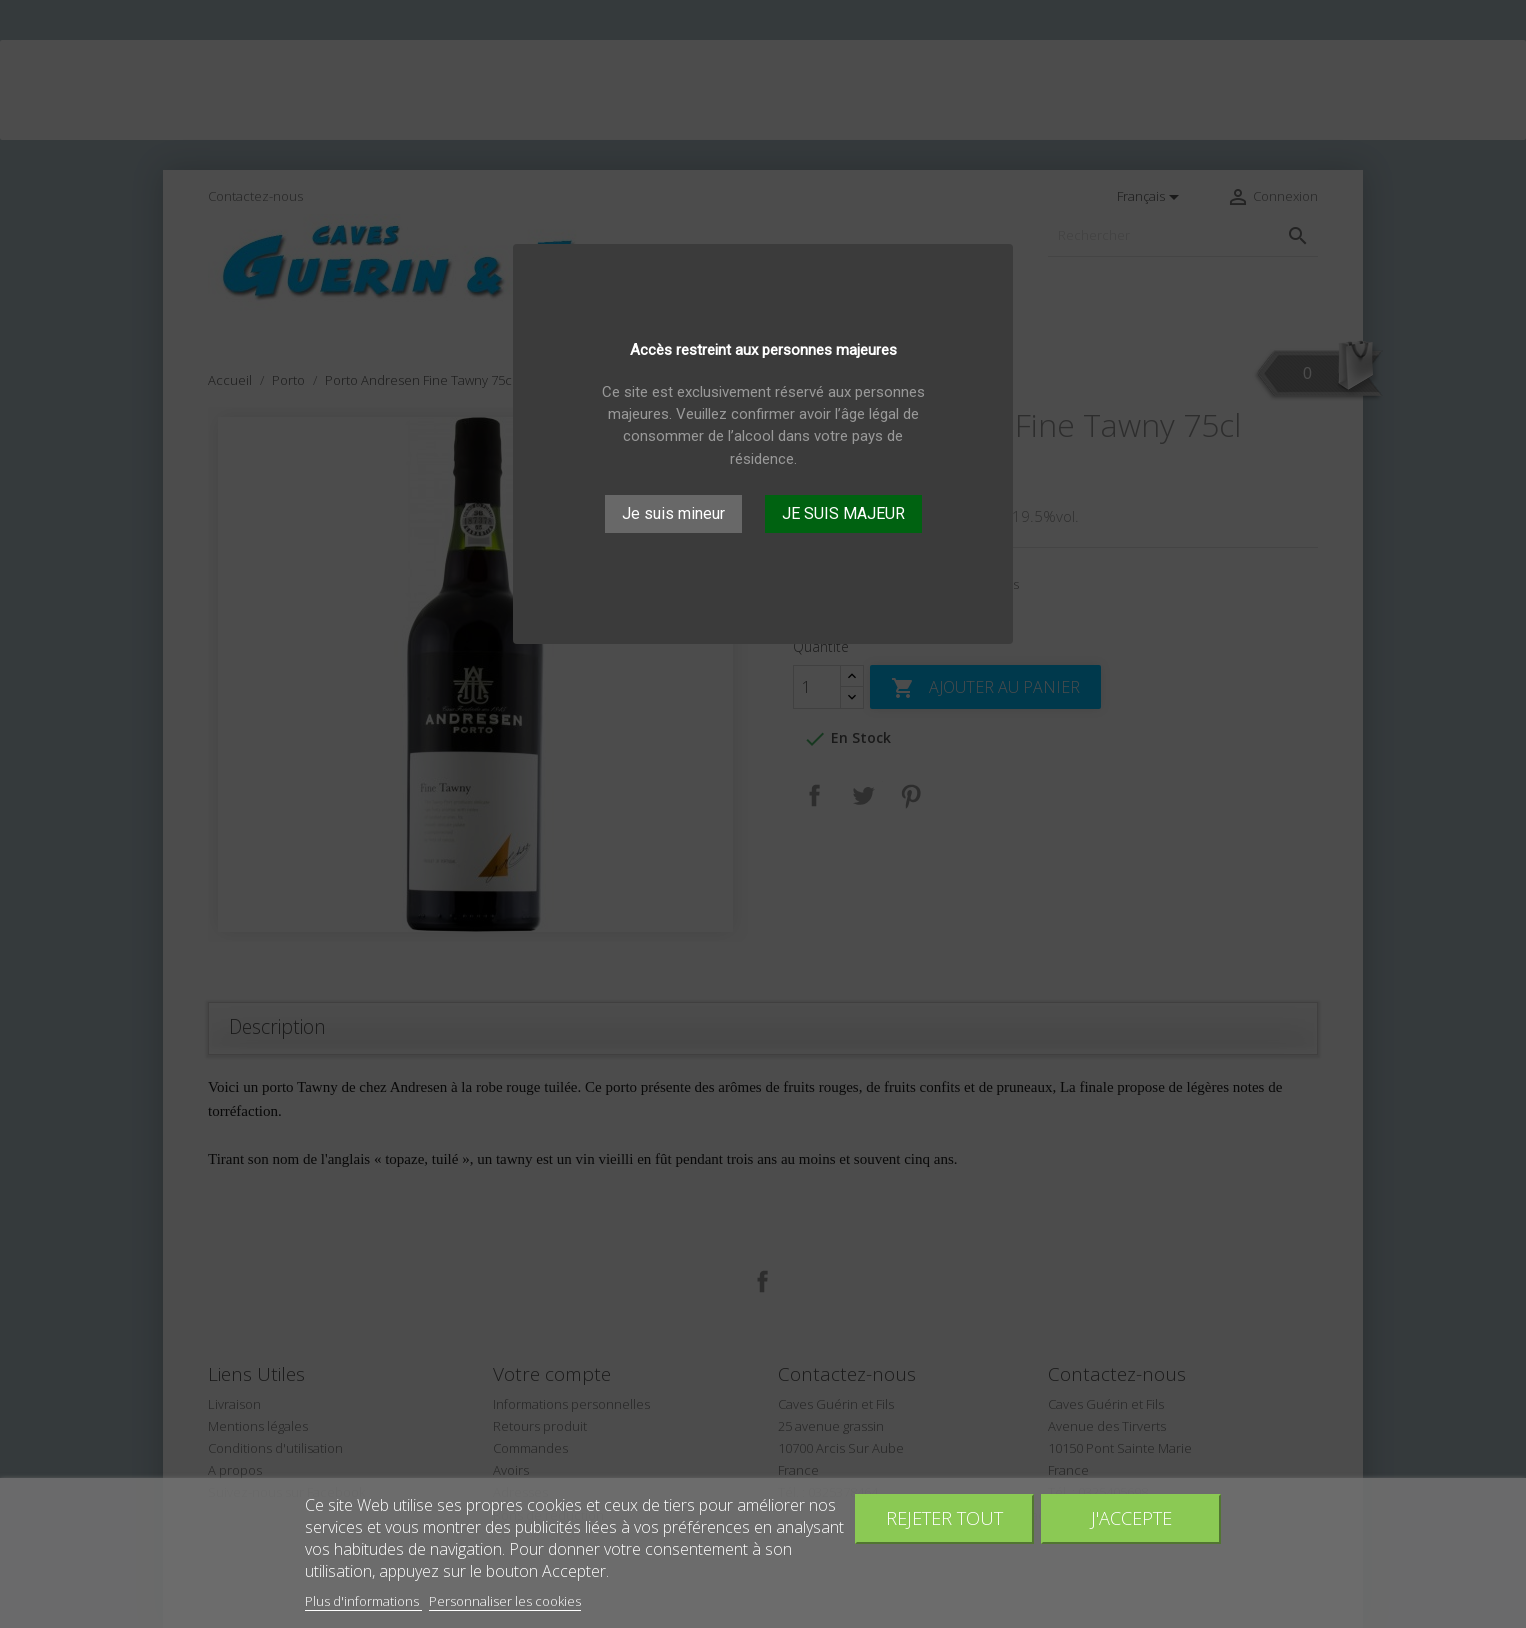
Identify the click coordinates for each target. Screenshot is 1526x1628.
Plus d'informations (363, 1601)
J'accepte (1131, 1517)
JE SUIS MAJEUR (843, 513)
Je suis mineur (673, 513)
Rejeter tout (944, 1517)
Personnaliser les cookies (505, 1601)
